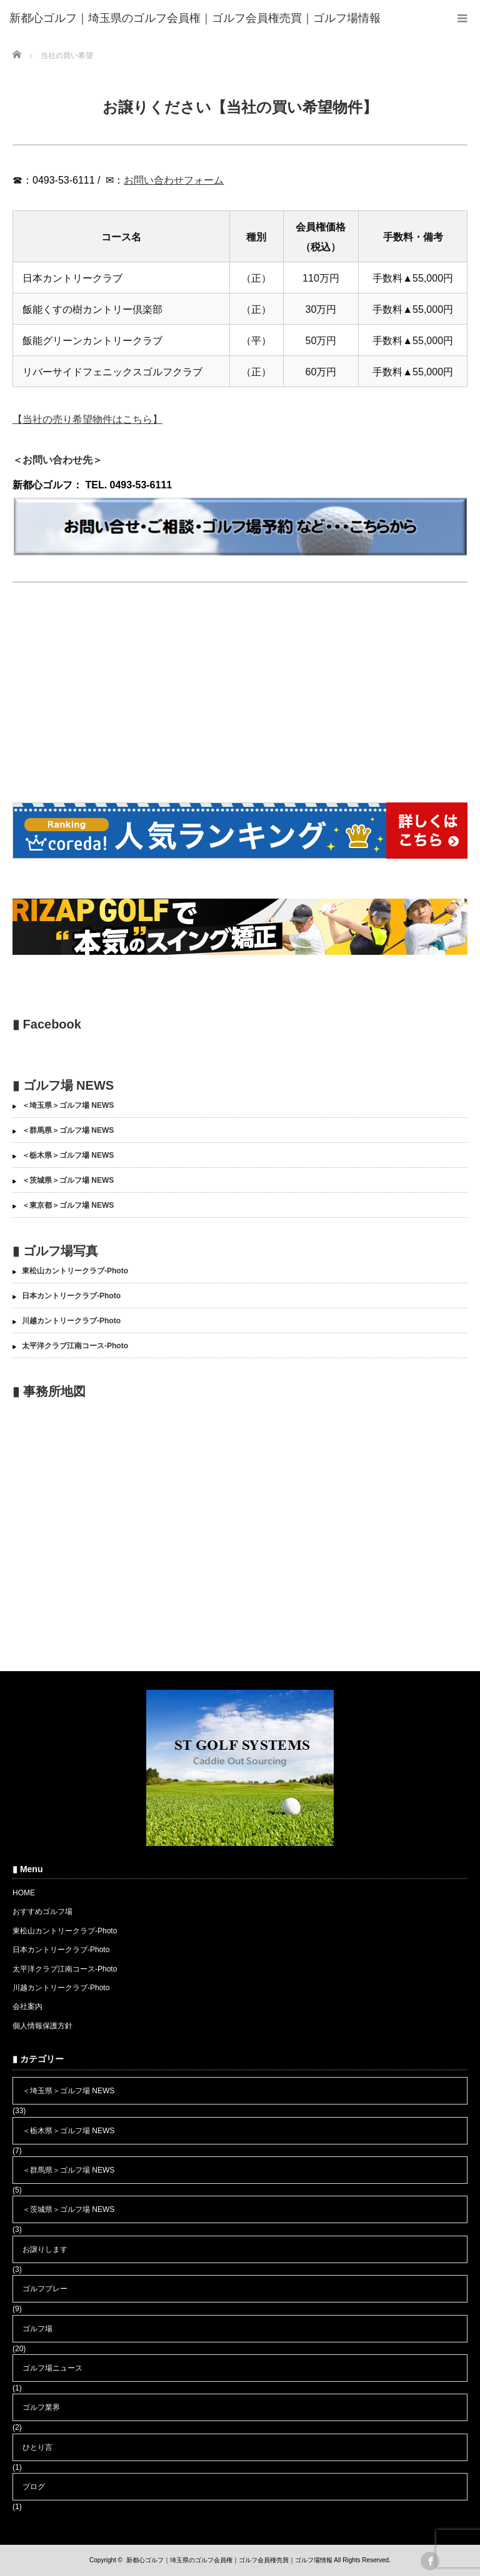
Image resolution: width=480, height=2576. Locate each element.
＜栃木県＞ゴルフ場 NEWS (68, 1155)
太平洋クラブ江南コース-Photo (75, 1345)
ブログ (33, 2486)
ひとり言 (37, 2447)
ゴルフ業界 (41, 2407)
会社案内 (27, 2006)
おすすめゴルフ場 (42, 1911)
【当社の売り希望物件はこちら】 (87, 419)
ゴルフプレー (45, 2288)
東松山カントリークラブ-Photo (75, 1270)
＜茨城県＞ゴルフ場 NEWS (68, 1180)
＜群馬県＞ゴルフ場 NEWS (68, 1130)
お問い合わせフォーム (174, 180)
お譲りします (45, 2249)
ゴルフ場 (37, 2328)
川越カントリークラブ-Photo (71, 1320)
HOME (23, 1892)
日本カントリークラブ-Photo (71, 1295)
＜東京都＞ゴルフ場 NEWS (68, 1205)
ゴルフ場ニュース (52, 2368)
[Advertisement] (240, 695)
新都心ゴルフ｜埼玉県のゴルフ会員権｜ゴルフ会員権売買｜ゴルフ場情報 (229, 2560)
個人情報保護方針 (42, 2025)
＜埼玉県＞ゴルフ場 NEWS (68, 1105)
